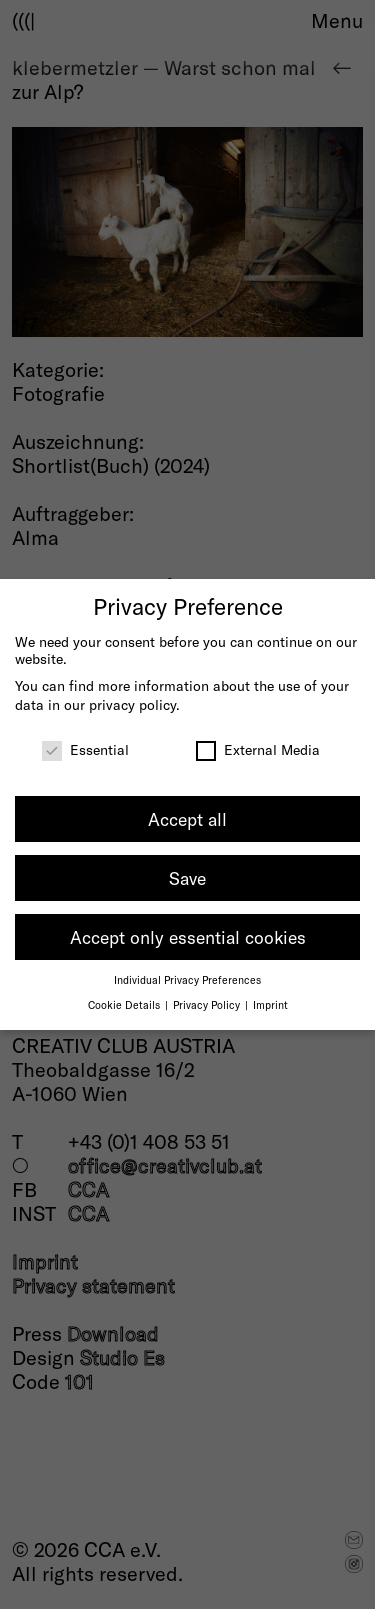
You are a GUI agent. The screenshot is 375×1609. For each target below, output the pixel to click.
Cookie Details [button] (125, 1004)
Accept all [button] (187, 819)
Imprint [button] (270, 1004)
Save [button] (187, 878)
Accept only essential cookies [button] (188, 937)
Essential (85, 749)
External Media (258, 749)
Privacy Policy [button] (208, 1004)
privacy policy (132, 704)
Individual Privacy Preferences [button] (187, 979)
